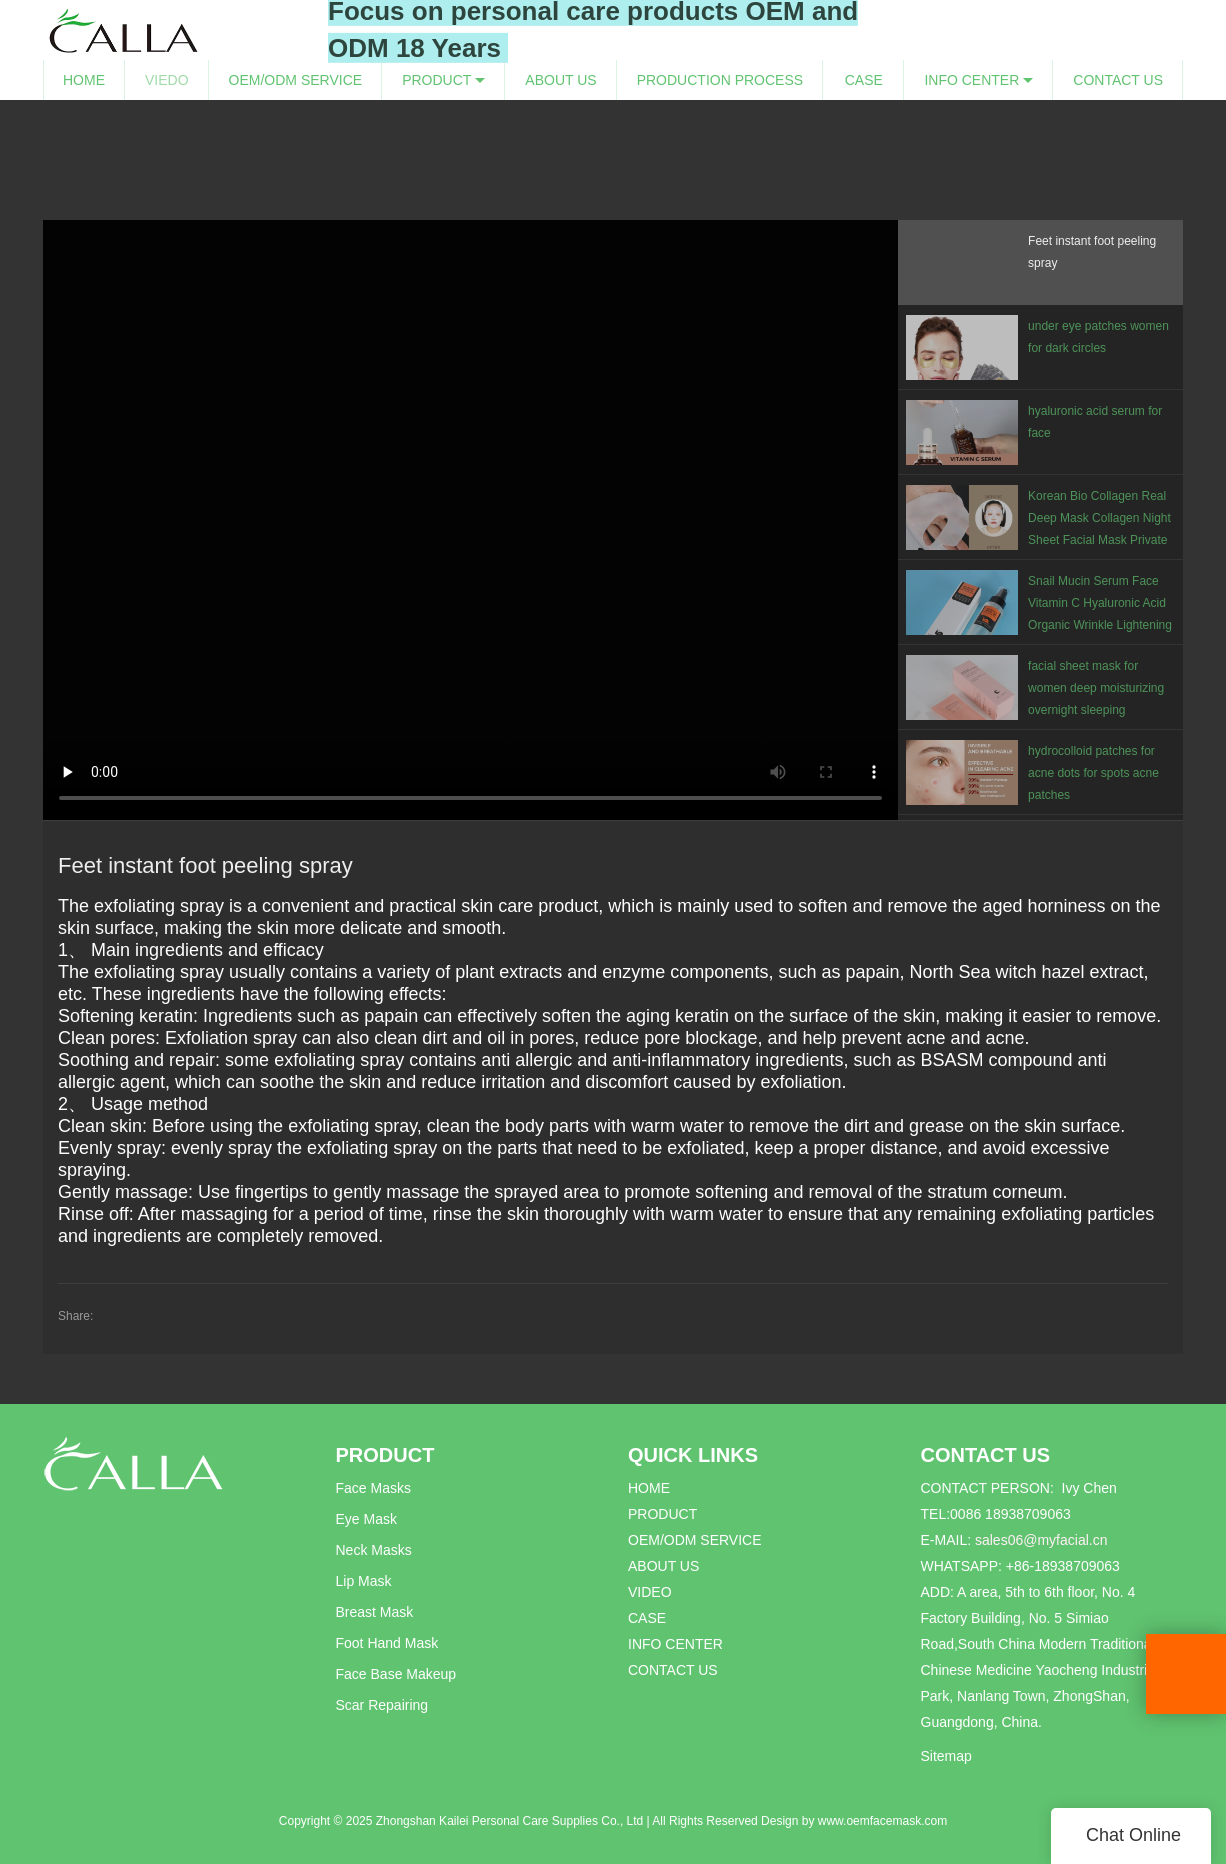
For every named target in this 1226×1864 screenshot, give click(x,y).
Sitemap (946, 1756)
